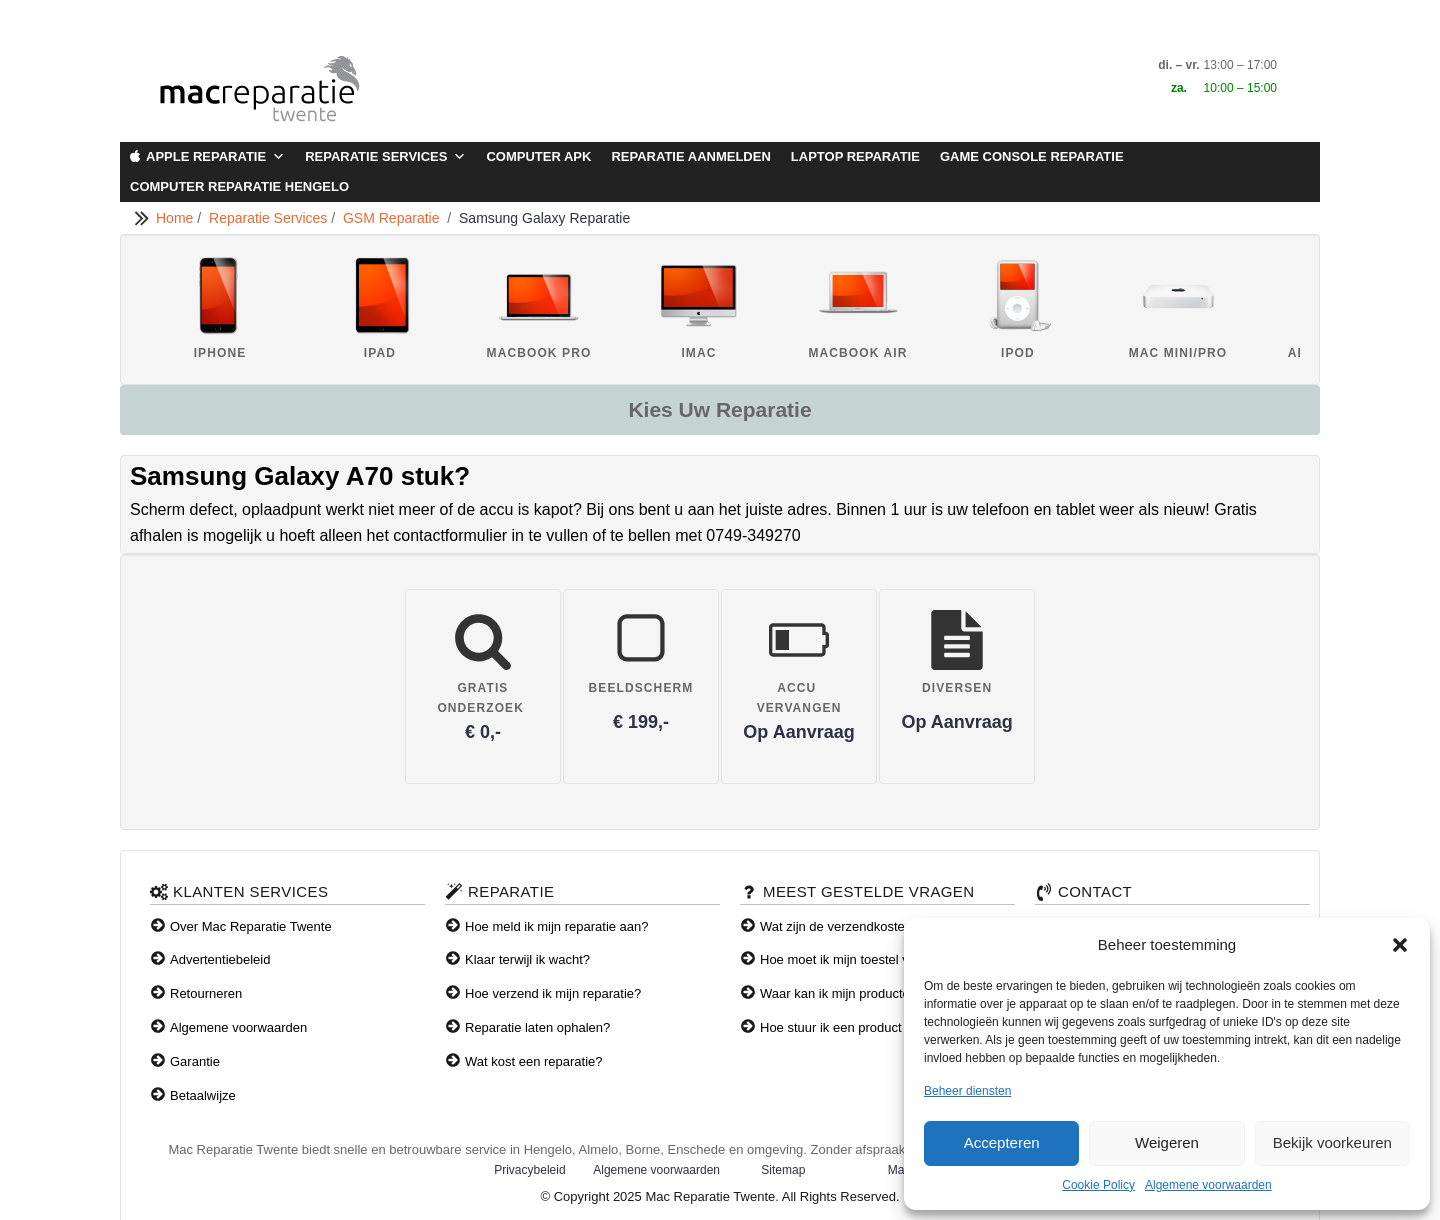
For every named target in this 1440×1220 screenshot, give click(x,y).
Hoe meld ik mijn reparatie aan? (557, 926)
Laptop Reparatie (855, 156)
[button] (1400, 945)
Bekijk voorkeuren (1332, 1142)
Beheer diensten (967, 1091)
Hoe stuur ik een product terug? (851, 1027)
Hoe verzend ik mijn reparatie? (553, 993)
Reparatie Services (385, 157)
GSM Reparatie (395, 218)
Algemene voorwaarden (1208, 1185)
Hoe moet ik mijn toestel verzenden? (865, 959)
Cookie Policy (1098, 1185)
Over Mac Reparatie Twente (251, 926)
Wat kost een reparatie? (534, 1061)
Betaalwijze (203, 1095)
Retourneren (206, 993)
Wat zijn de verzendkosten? (839, 926)
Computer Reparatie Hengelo (239, 186)
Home (176, 218)
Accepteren (1002, 1142)
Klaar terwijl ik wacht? (527, 959)
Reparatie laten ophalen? (537, 1027)
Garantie (195, 1061)
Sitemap (783, 1170)
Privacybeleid (529, 1170)
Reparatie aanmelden (690, 156)
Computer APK (538, 156)
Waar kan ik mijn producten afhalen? (865, 993)
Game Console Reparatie (1032, 156)
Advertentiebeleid (220, 959)
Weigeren (1167, 1142)
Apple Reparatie (215, 157)
